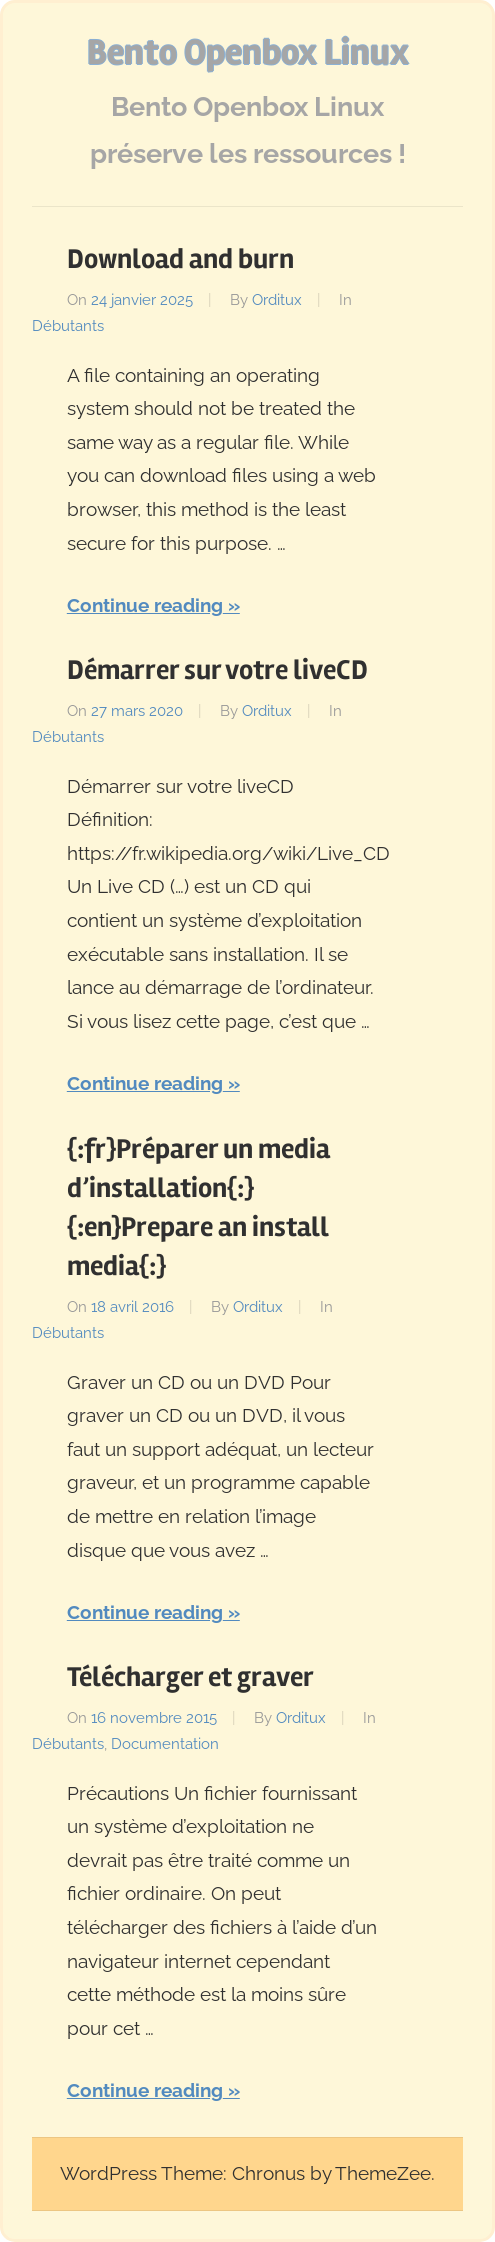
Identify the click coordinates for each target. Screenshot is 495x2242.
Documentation (165, 1744)
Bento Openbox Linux (248, 53)
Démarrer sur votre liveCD (217, 670)
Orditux (277, 300)
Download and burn (180, 259)
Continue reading (145, 605)
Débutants (68, 326)
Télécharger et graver (190, 1677)
